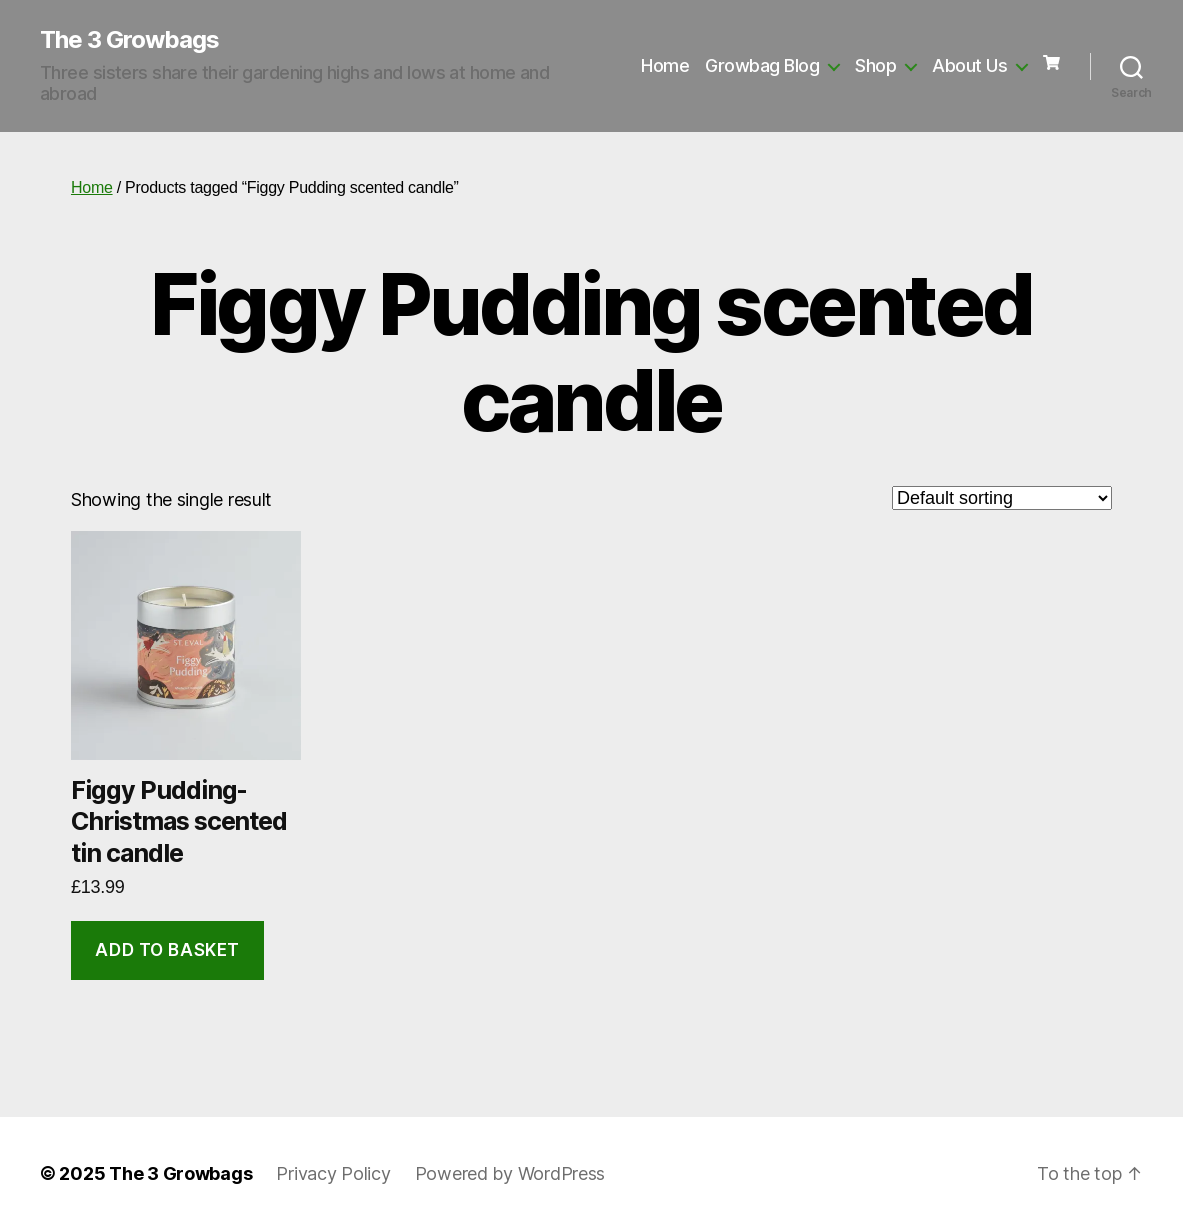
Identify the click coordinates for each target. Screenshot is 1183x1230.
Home (665, 65)
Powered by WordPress (510, 1173)
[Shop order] (1002, 498)
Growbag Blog (762, 65)
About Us (969, 65)
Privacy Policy (333, 1173)
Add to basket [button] (167, 950)
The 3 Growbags (129, 40)
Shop (875, 65)
